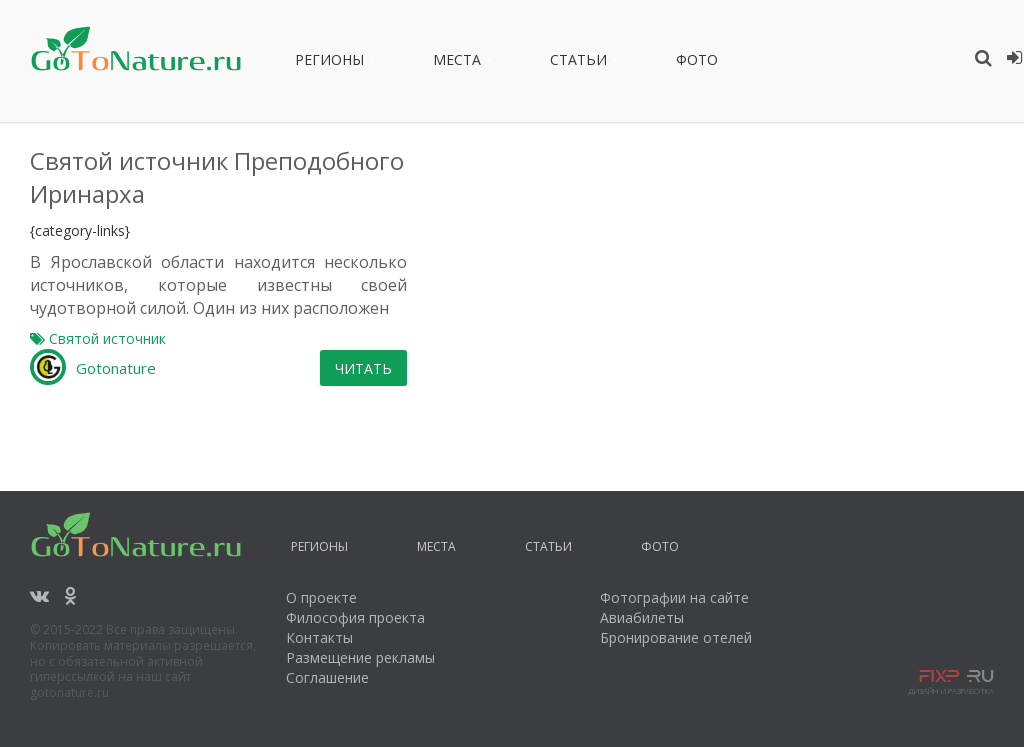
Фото (697, 63)
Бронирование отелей (676, 615)
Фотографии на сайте (674, 575)
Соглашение (327, 655)
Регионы (329, 63)
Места (457, 63)
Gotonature (389, 347)
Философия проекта (355, 595)
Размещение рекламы (360, 635)
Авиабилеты (642, 595)
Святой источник (380, 317)
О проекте (321, 575)
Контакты (319, 615)
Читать (637, 346)
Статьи (578, 63)
